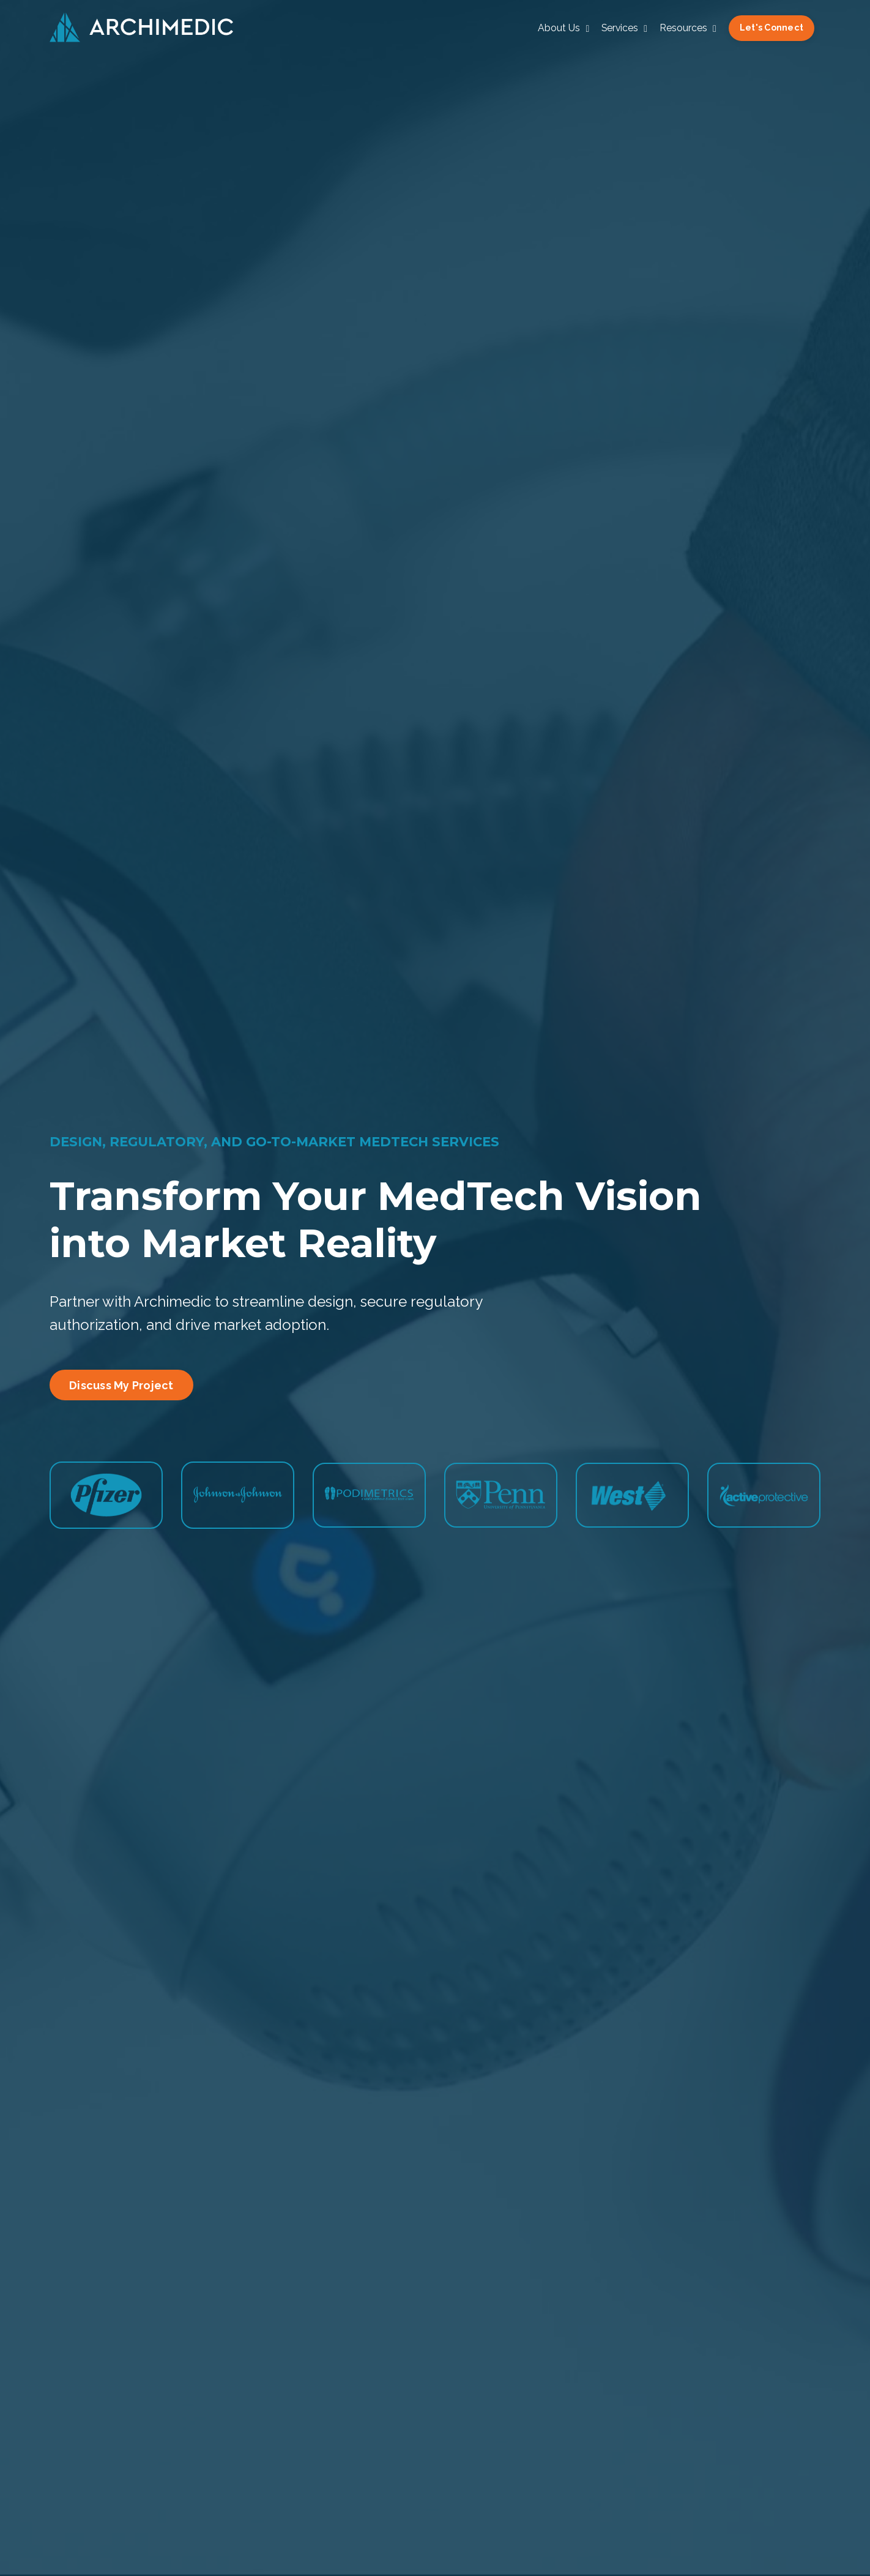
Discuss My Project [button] (121, 1385)
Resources (686, 28)
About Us (561, 28)
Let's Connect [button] (770, 28)
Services (622, 28)
